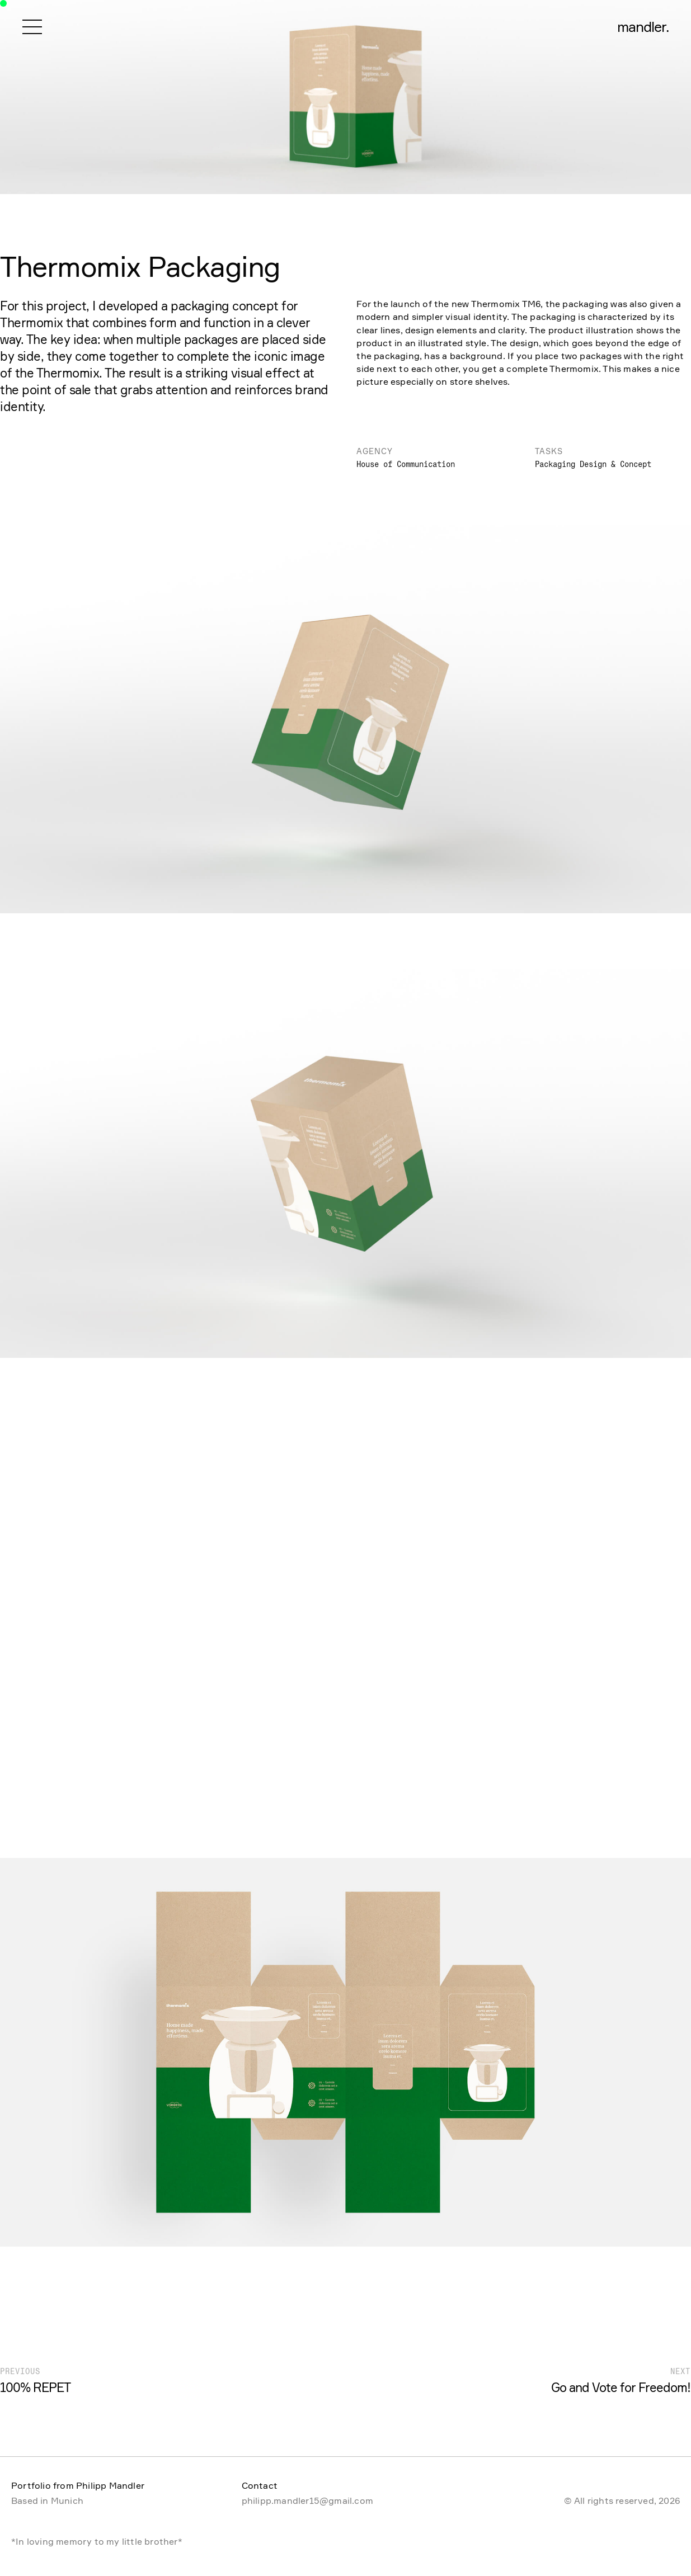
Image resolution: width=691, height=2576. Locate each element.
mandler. (643, 26)
